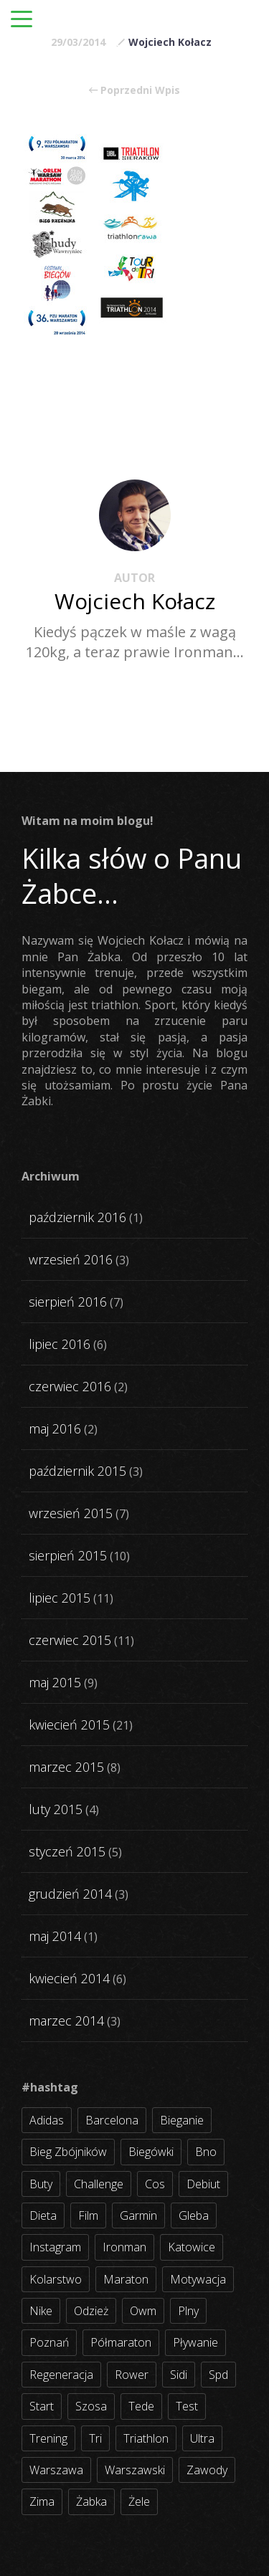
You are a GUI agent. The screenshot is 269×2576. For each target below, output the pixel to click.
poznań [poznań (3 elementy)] (49, 2342)
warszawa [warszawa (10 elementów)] (56, 2470)
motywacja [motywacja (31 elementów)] (198, 2279)
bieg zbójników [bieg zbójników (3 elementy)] (68, 2152)
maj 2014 (55, 1936)
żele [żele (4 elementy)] (139, 2501)
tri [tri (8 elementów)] (95, 2438)
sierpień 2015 (68, 1555)
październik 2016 (77, 1217)
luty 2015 (55, 1809)
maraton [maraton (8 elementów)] (125, 2279)
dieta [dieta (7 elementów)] (43, 2215)
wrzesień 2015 (71, 1513)
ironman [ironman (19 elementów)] (124, 2247)
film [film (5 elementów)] (88, 2215)
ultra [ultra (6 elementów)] (202, 2438)
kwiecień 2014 (69, 1978)
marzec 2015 (66, 1766)
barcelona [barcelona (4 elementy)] (111, 2120)
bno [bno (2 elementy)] (206, 2152)
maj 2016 (55, 1428)
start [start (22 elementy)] (41, 2406)
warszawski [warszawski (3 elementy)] (135, 2470)
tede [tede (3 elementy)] (141, 2406)
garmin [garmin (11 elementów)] (138, 2215)
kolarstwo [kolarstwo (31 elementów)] (55, 2279)
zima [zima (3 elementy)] (42, 2501)
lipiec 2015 (59, 1597)
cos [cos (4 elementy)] (155, 2184)
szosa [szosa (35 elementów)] (91, 2406)
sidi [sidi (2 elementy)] (178, 2374)
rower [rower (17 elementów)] (131, 2374)
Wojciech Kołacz (170, 42)
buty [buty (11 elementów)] (40, 2184)
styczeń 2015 (67, 1851)
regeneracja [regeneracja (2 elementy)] (61, 2374)
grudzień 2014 (70, 1893)
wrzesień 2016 (71, 1259)
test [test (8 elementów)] (187, 2406)
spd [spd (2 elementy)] (218, 2374)
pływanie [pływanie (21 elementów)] (195, 2342)
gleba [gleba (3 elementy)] (194, 2215)
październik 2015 (77, 1470)
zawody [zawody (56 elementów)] (207, 2470)
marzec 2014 (66, 2020)
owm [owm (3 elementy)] (143, 2311)
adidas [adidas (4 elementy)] (46, 2120)
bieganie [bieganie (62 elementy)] (182, 2120)
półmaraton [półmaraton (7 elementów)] (120, 2342)
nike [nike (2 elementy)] (40, 2311)
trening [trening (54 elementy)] (48, 2438)
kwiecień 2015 (69, 1724)
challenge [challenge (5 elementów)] (98, 2184)
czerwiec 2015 (70, 1640)
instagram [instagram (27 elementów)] (55, 2247)
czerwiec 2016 (70, 1386)
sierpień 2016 (68, 1301)
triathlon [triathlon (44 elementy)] (146, 2438)
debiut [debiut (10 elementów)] (203, 2184)
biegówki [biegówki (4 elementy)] (151, 2152)
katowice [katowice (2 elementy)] (191, 2247)
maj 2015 (55, 1682)
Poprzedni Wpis (134, 90)
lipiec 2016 (59, 1344)
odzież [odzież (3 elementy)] (91, 2311)
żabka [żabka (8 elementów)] (91, 2501)
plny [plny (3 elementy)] (188, 2311)
